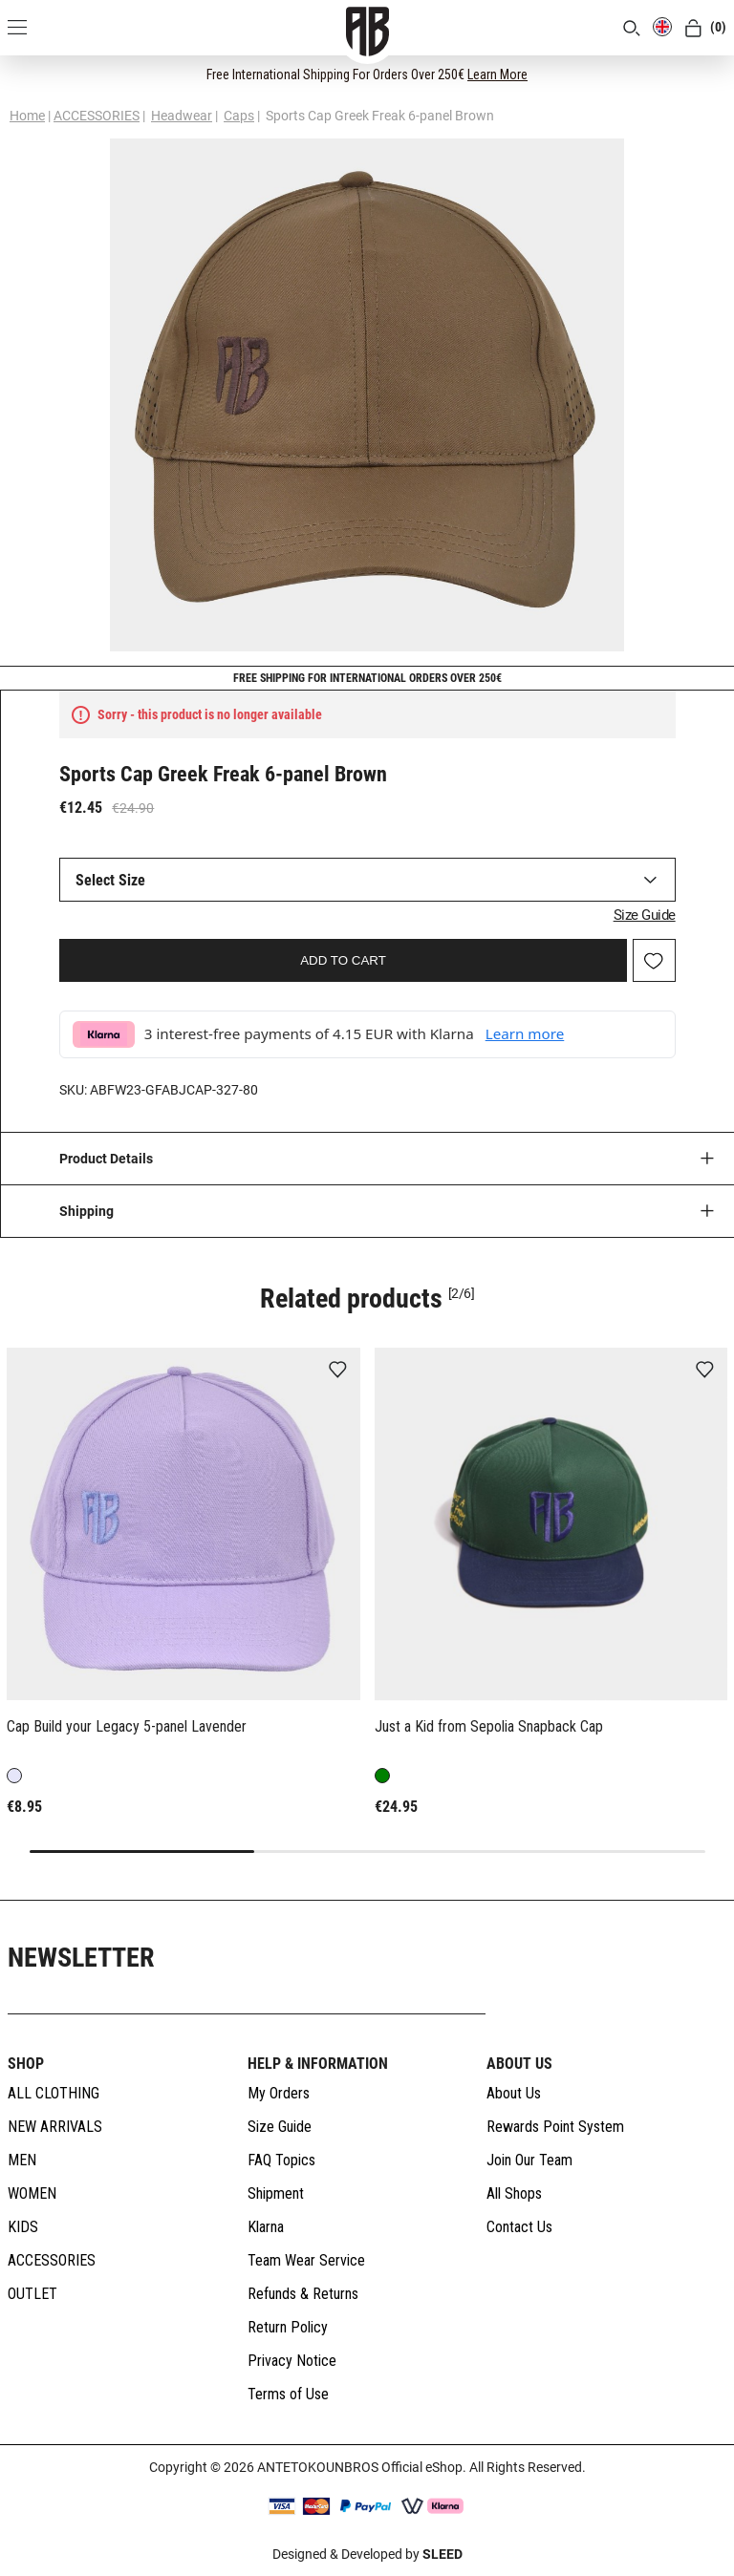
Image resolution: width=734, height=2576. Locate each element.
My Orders (279, 2093)
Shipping (86, 1211)
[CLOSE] (701, 73)
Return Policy (288, 2327)
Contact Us (519, 2227)
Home (27, 115)
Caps (239, 115)
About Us (513, 2093)
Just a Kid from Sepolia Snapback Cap (489, 1726)
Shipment (276, 2193)
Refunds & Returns (303, 2294)
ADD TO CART (343, 960)
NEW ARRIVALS (55, 2127)
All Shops (514, 2193)
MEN (22, 2160)
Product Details (106, 1158)
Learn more (525, 1033)
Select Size (110, 880)
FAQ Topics (281, 2160)
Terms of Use (288, 2394)
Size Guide (645, 915)
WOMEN (32, 2193)
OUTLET (32, 2294)
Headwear (181, 115)
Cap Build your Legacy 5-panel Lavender (127, 1726)
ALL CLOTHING (53, 2093)
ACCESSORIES (97, 115)
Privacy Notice (292, 2361)
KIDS (23, 2227)
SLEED (442, 2554)
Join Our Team (529, 2160)
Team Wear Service (306, 2260)
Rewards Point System (555, 2127)
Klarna (266, 2227)
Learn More (497, 74)
